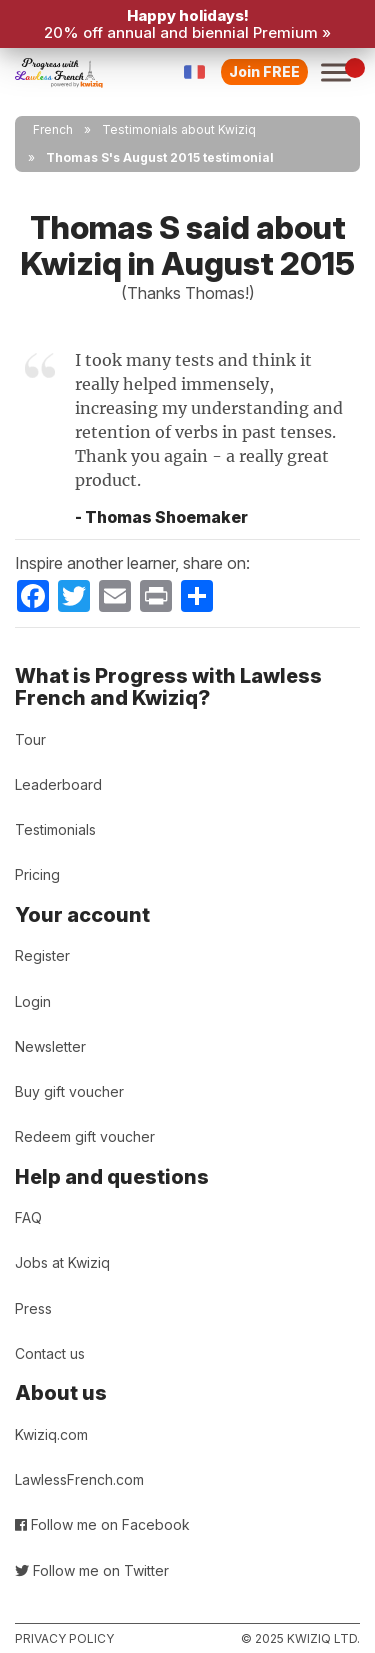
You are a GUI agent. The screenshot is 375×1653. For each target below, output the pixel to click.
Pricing (37, 874)
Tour (30, 739)
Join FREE (264, 71)
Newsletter (50, 1046)
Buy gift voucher (69, 1091)
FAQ (28, 1217)
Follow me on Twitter (92, 1570)
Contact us (50, 1353)
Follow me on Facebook (102, 1524)
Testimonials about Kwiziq (179, 129)
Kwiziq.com (51, 1434)
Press (33, 1308)
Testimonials (55, 829)
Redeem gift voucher (85, 1136)
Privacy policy (64, 1638)
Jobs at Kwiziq (62, 1262)
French (53, 129)
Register (42, 955)
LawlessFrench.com (79, 1479)
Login (33, 1001)
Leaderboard (58, 784)
